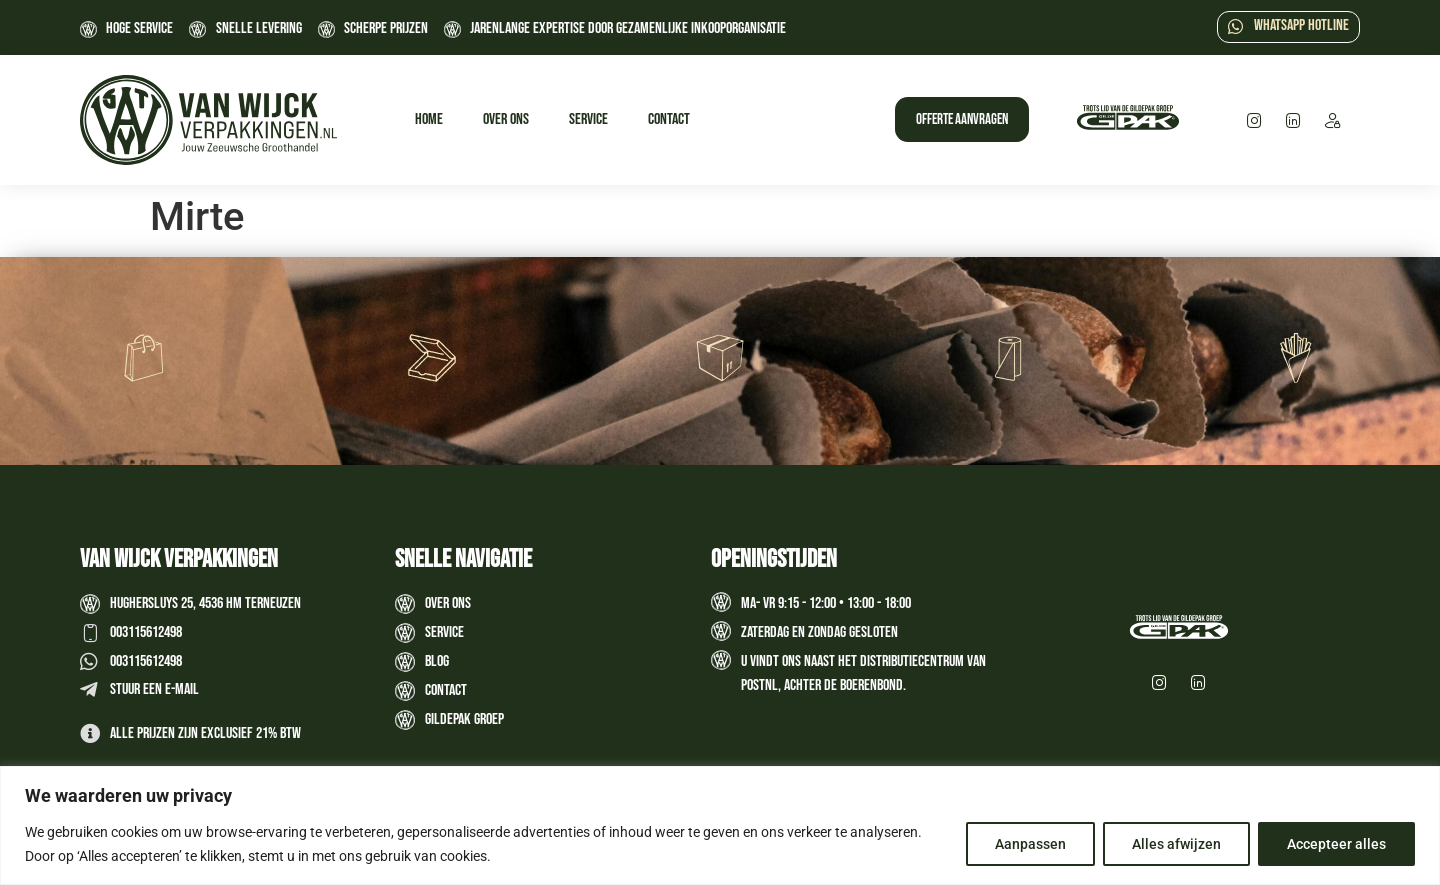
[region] (720, 825)
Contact (669, 119)
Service (588, 119)
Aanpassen (1030, 844)
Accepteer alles (1336, 844)
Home (429, 119)
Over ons (506, 119)
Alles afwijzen (1176, 844)
